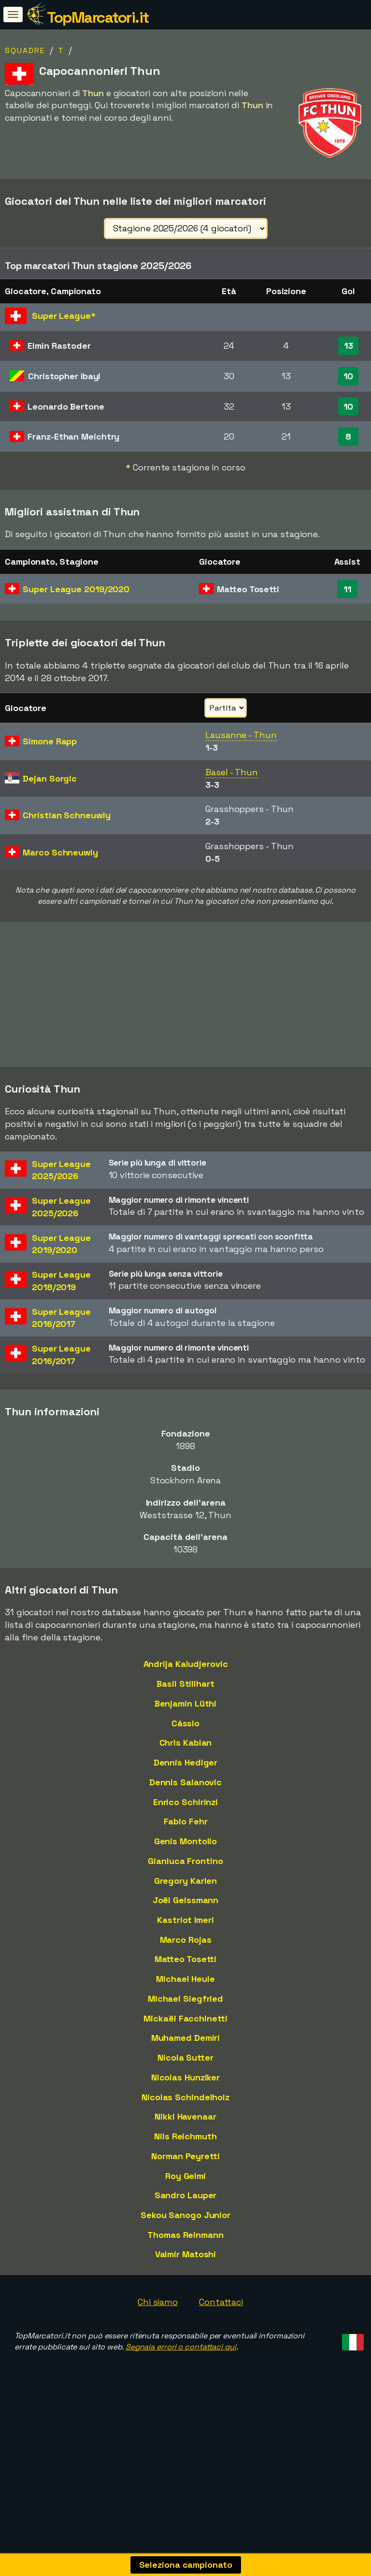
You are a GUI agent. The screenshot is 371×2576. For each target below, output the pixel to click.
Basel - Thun (231, 772)
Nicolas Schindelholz (185, 2139)
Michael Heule (185, 2020)
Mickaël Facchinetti (185, 2060)
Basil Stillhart (185, 1725)
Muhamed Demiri (185, 2079)
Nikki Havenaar (185, 2158)
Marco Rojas (186, 1981)
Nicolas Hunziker (185, 2119)
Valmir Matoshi (185, 2296)
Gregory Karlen (185, 1922)
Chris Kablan (185, 1784)
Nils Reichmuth (185, 2178)
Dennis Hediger (186, 1804)
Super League (76, 589)
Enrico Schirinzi (185, 1844)
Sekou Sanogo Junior (185, 2257)
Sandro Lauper (186, 2237)
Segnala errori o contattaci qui (181, 2389)
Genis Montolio (185, 1883)
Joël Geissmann (186, 1942)
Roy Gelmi (185, 2217)
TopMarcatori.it (98, 17)
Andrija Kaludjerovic (185, 1705)
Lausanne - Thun (241, 734)
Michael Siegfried (185, 2040)
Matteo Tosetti (186, 2001)
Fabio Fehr (186, 1863)
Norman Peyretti (185, 2198)
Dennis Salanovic (185, 1824)
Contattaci (221, 2343)
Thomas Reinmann (185, 2276)
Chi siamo (158, 2343)
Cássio (185, 1765)
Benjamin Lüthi (186, 1745)
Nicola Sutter (185, 2099)
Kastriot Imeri (185, 1961)
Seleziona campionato (185, 2564)
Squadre (25, 50)
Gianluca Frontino (185, 1902)
